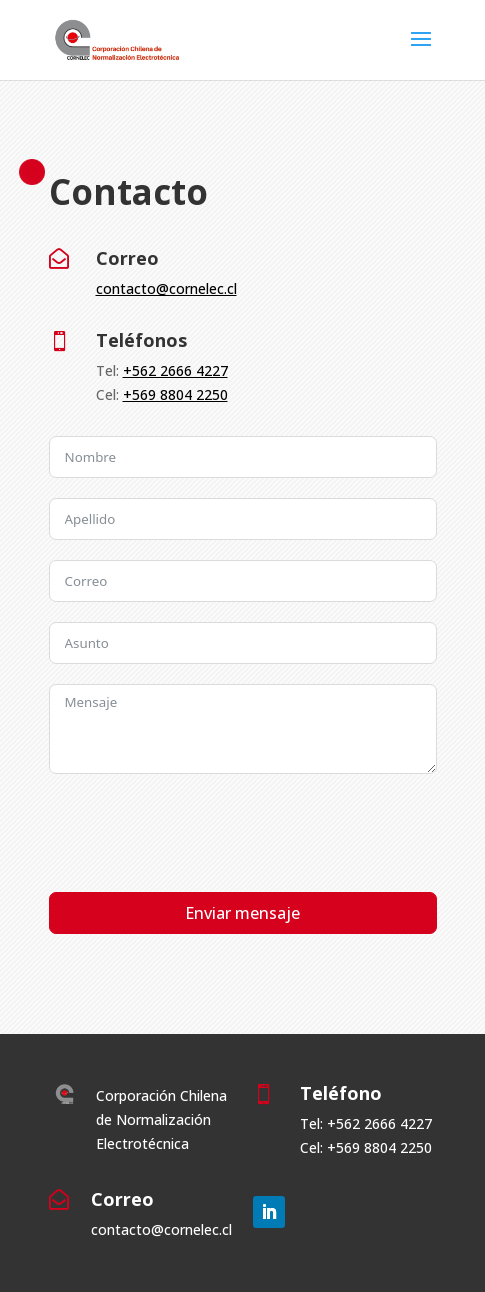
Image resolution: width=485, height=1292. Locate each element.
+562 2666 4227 (175, 370)
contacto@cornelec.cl (166, 288)
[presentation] (201, 833)
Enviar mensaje (242, 913)
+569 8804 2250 (175, 394)
